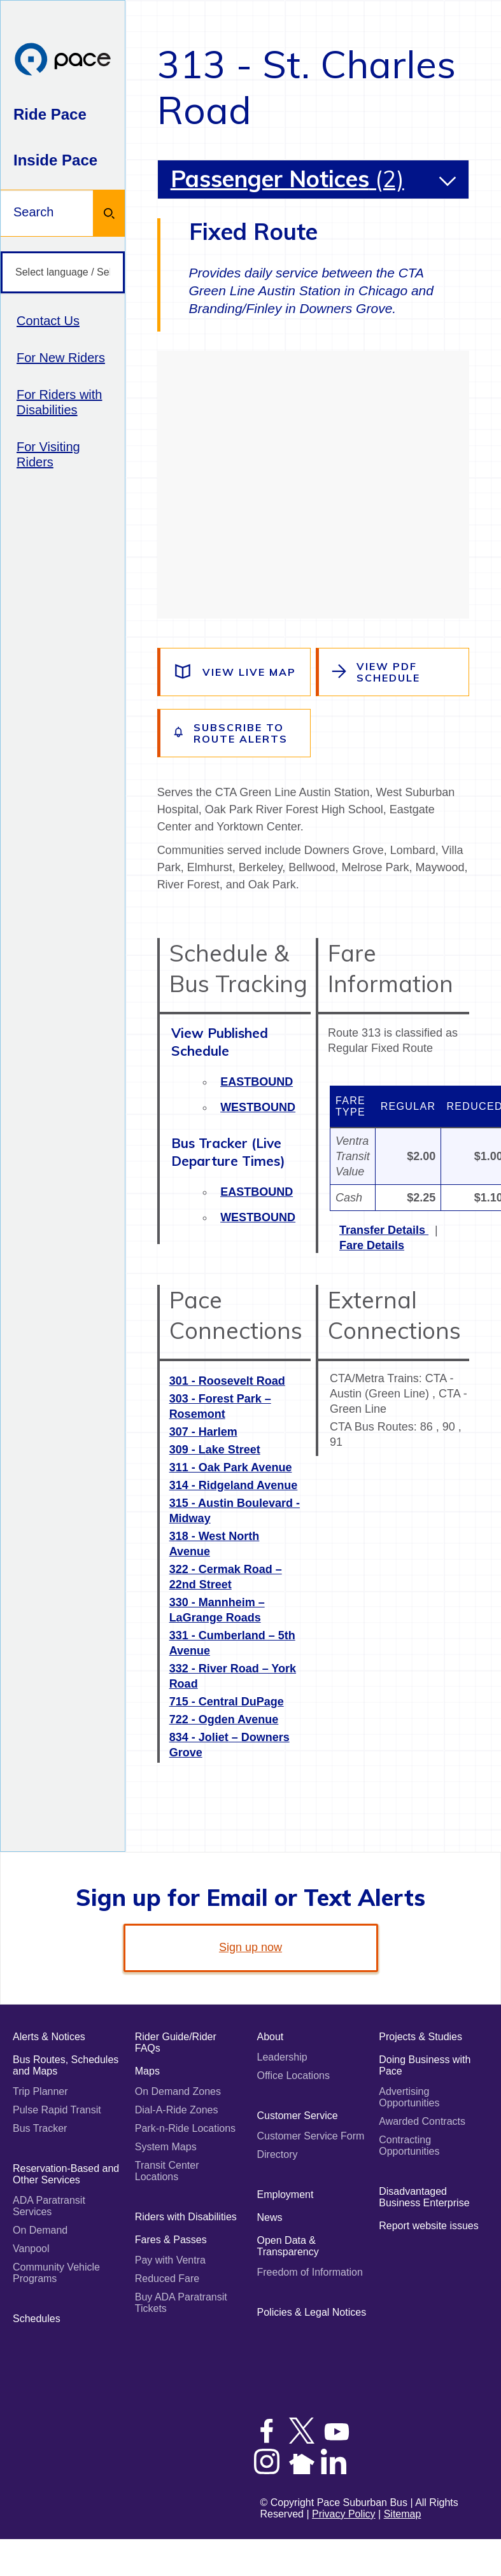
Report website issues (429, 2225)
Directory (277, 2154)
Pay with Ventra (170, 2260)
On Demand (40, 2230)
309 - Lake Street (214, 1449)
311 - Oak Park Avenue (230, 1467)
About (270, 2036)
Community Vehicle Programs (56, 2273)
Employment (285, 2194)
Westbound (257, 1107)
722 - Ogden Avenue (224, 1719)
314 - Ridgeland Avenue (233, 1485)
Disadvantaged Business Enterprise (424, 2197)
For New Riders (61, 358)
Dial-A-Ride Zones (176, 2109)
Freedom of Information (310, 2272)
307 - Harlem (203, 1431)
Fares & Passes (171, 2239)
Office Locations (293, 2075)
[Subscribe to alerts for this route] (235, 733)
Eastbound (256, 1081)
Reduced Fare (167, 2278)
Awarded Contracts (422, 2121)
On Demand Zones (178, 2091)
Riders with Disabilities (186, 2216)
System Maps (166, 2146)
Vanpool (31, 2248)
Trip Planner (40, 2091)
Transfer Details (383, 1230)
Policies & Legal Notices (312, 2312)
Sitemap (402, 2514)
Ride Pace (50, 114)
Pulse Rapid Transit (57, 2109)
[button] (447, 181)
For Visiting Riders (48, 454)
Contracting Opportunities (409, 2145)
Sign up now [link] (250, 1947)
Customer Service (297, 2115)
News (270, 2217)
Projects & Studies (420, 2036)
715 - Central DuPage (226, 1701)
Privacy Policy (344, 2514)
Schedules (36, 2318)
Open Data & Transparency (288, 2246)
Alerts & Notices (49, 2036)
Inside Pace (55, 160)
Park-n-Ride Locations (185, 2128)
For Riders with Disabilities (59, 402)
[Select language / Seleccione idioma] (63, 272)
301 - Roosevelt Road (227, 1381)
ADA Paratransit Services (49, 2206)
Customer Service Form (311, 2136)
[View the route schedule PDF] (394, 672)
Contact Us (48, 321)
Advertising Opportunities (409, 2097)
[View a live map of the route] (235, 672)
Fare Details (371, 1245)
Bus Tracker (40, 2128)
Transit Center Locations (167, 2171)
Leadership (282, 2057)
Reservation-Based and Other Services (66, 2174)
